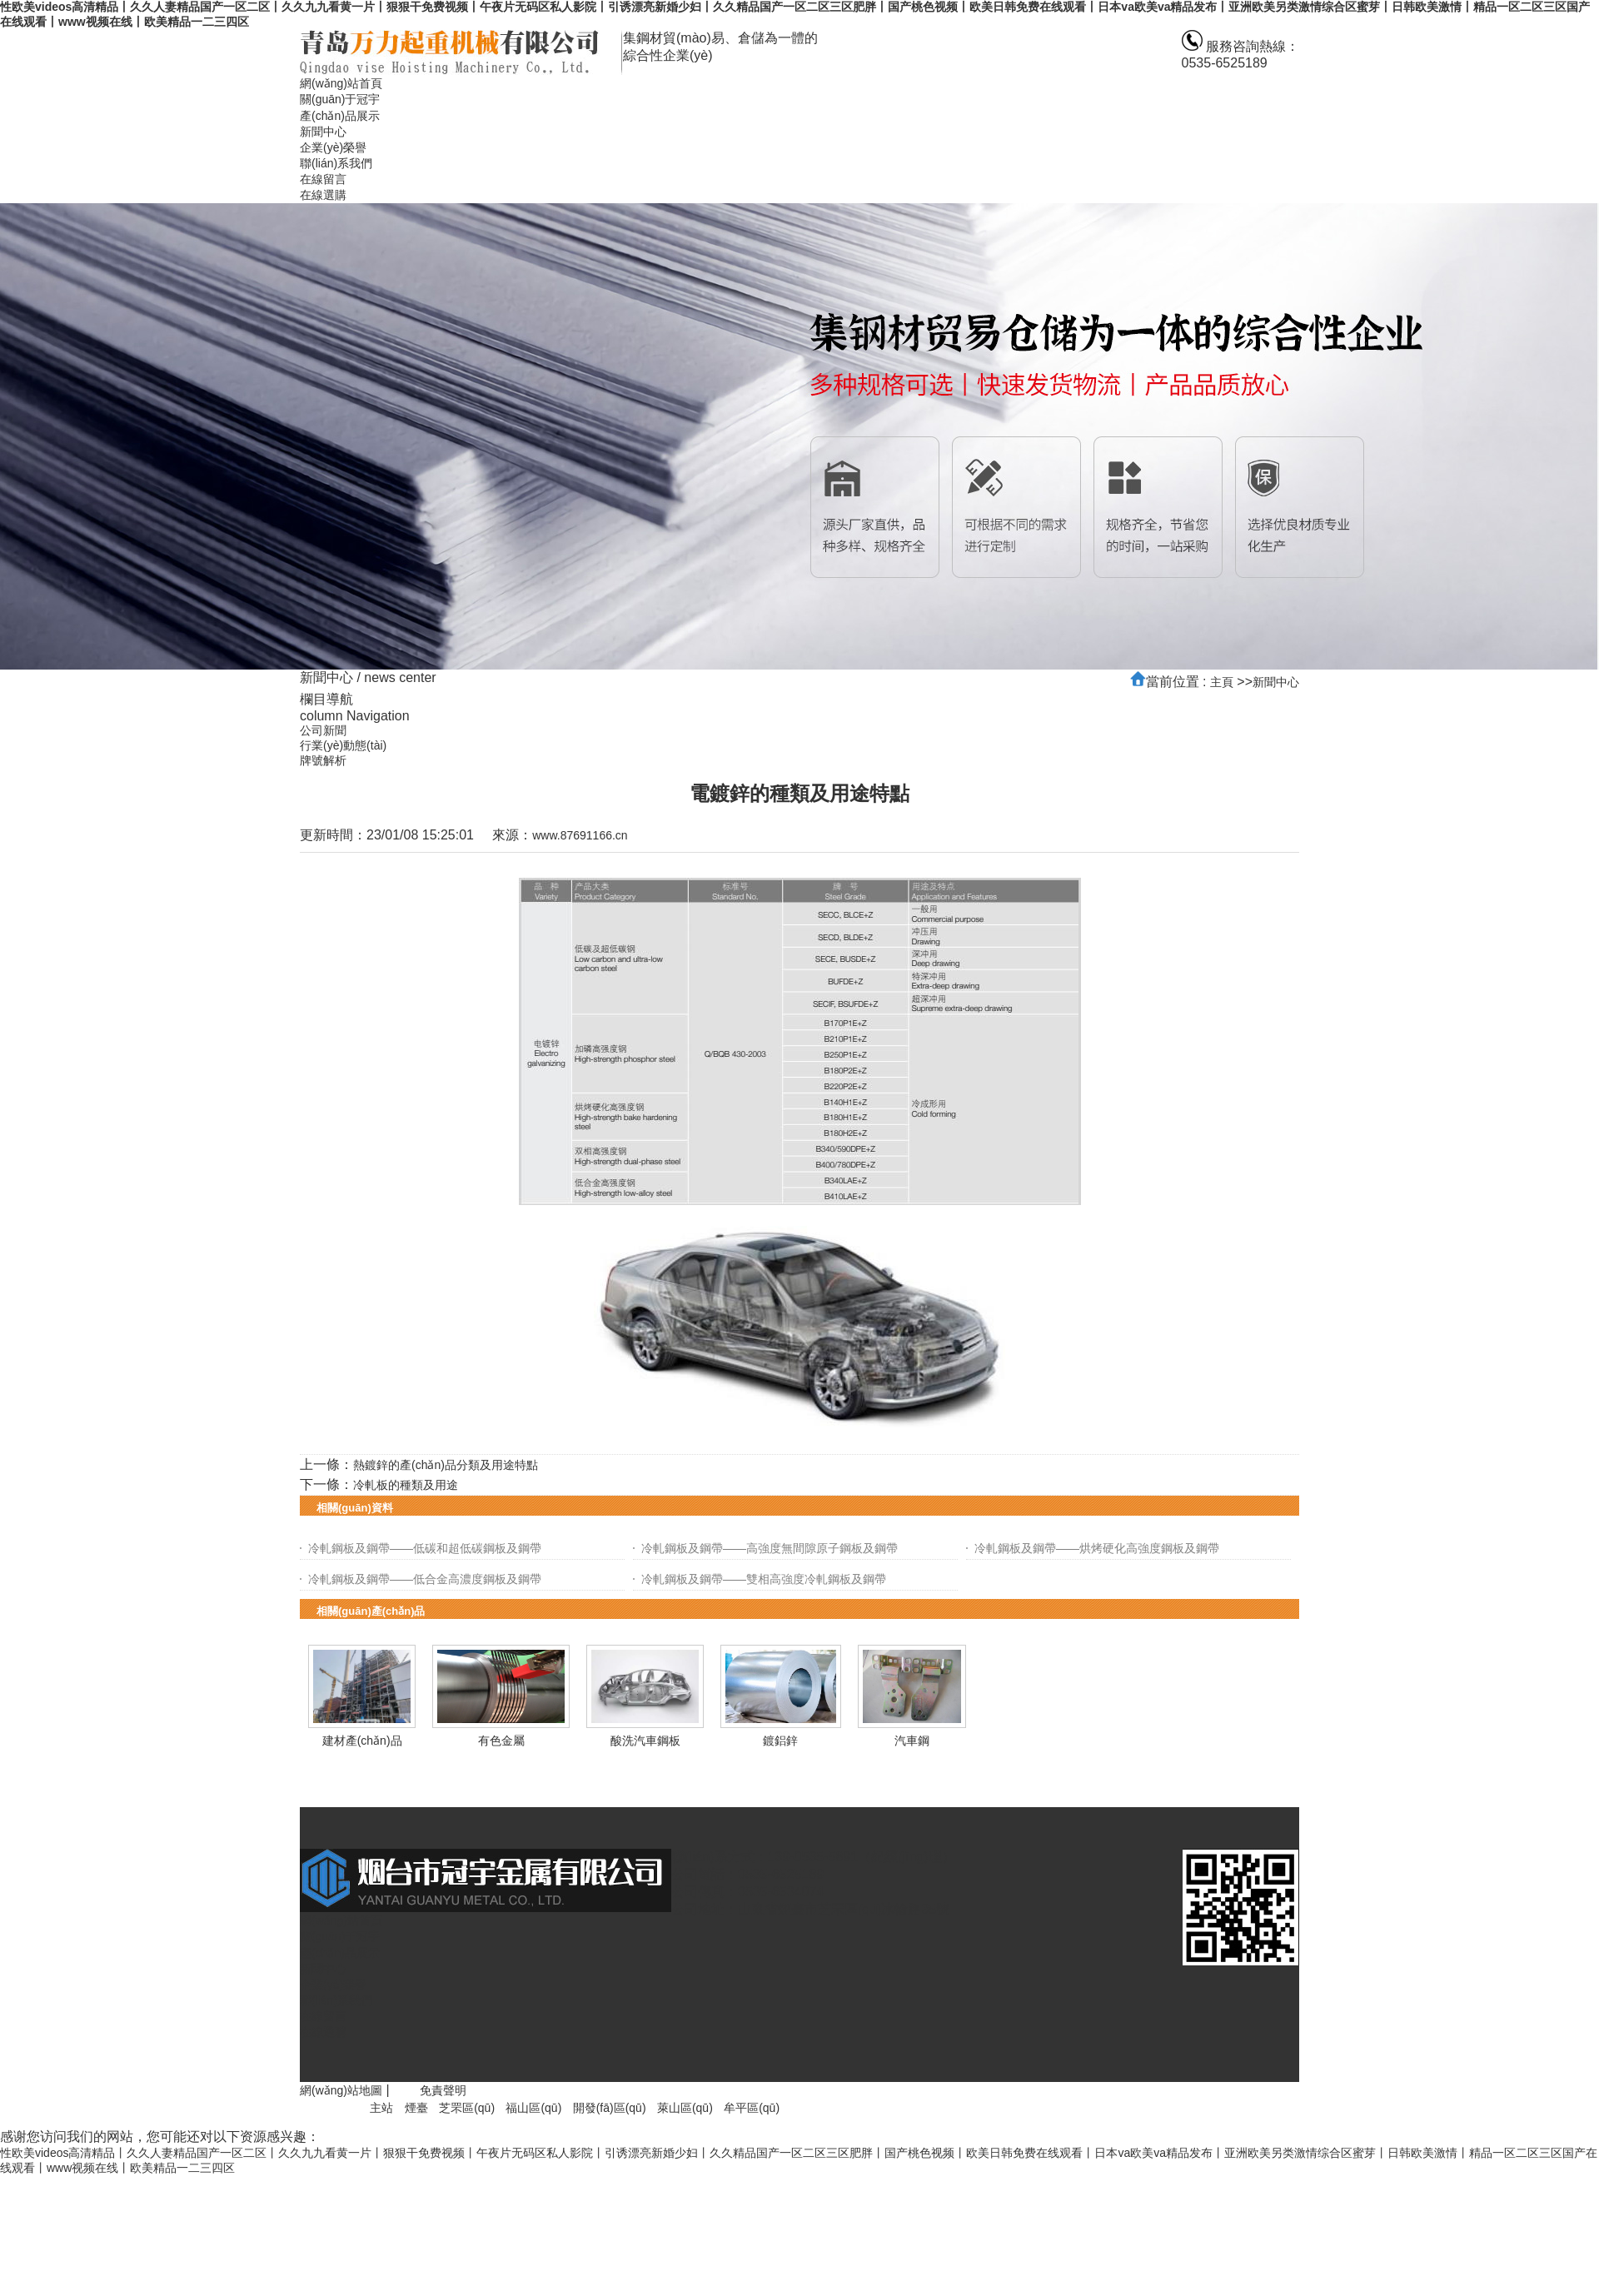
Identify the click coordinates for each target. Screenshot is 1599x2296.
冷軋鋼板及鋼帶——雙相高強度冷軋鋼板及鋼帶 (763, 1579)
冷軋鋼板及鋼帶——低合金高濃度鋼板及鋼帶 (424, 1579)
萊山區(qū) (685, 2107)
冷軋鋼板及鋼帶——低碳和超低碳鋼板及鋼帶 (424, 1548)
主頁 (1221, 682)
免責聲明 (443, 2090)
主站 (381, 2107)
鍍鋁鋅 (780, 1740)
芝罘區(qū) (467, 2107)
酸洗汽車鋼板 (645, 1740)
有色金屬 (501, 1740)
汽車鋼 (911, 1740)
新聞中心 (1276, 682)
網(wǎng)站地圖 (341, 2090)
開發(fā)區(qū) (609, 2107)
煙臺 (416, 2107)
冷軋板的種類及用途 (405, 1485)
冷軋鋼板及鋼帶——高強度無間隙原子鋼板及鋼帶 (769, 1548)
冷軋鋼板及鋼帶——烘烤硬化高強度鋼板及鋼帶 (1096, 1548)
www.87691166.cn (579, 835)
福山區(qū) (533, 2107)
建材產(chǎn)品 (362, 1740)
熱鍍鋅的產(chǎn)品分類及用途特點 (445, 1465)
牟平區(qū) (752, 2107)
